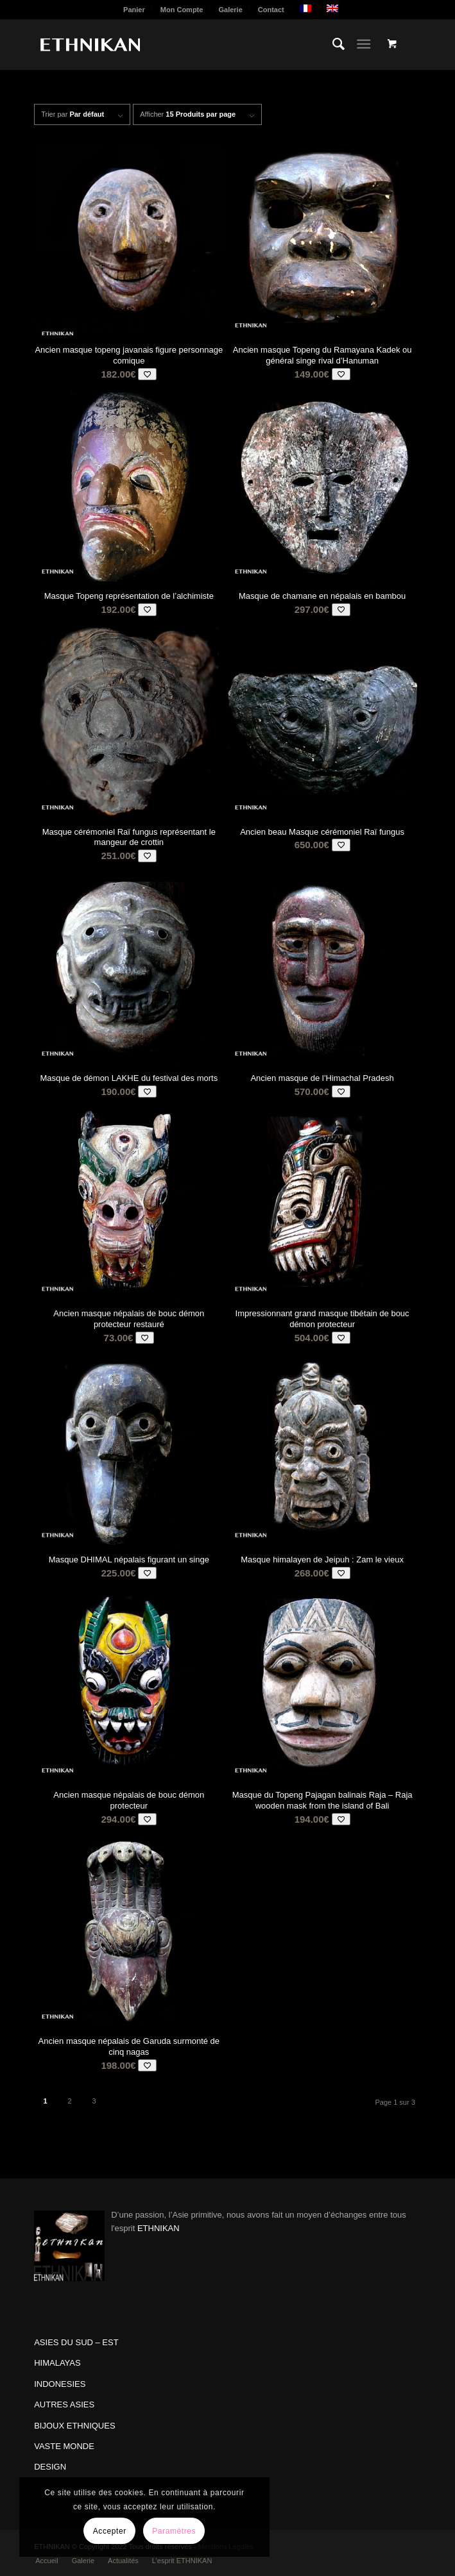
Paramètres (174, 2531)
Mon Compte (181, 9)
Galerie (230, 9)
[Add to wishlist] (147, 374)
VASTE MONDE (64, 2446)
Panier (134, 9)
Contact (271, 9)
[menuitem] (134, 9)
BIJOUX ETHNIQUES (74, 2425)
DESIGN (50, 2466)
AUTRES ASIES (64, 2404)
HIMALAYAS (57, 2363)
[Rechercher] (332, 44)
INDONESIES (59, 2384)
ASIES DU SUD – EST (76, 2342)
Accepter (109, 2531)
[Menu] (363, 44)
